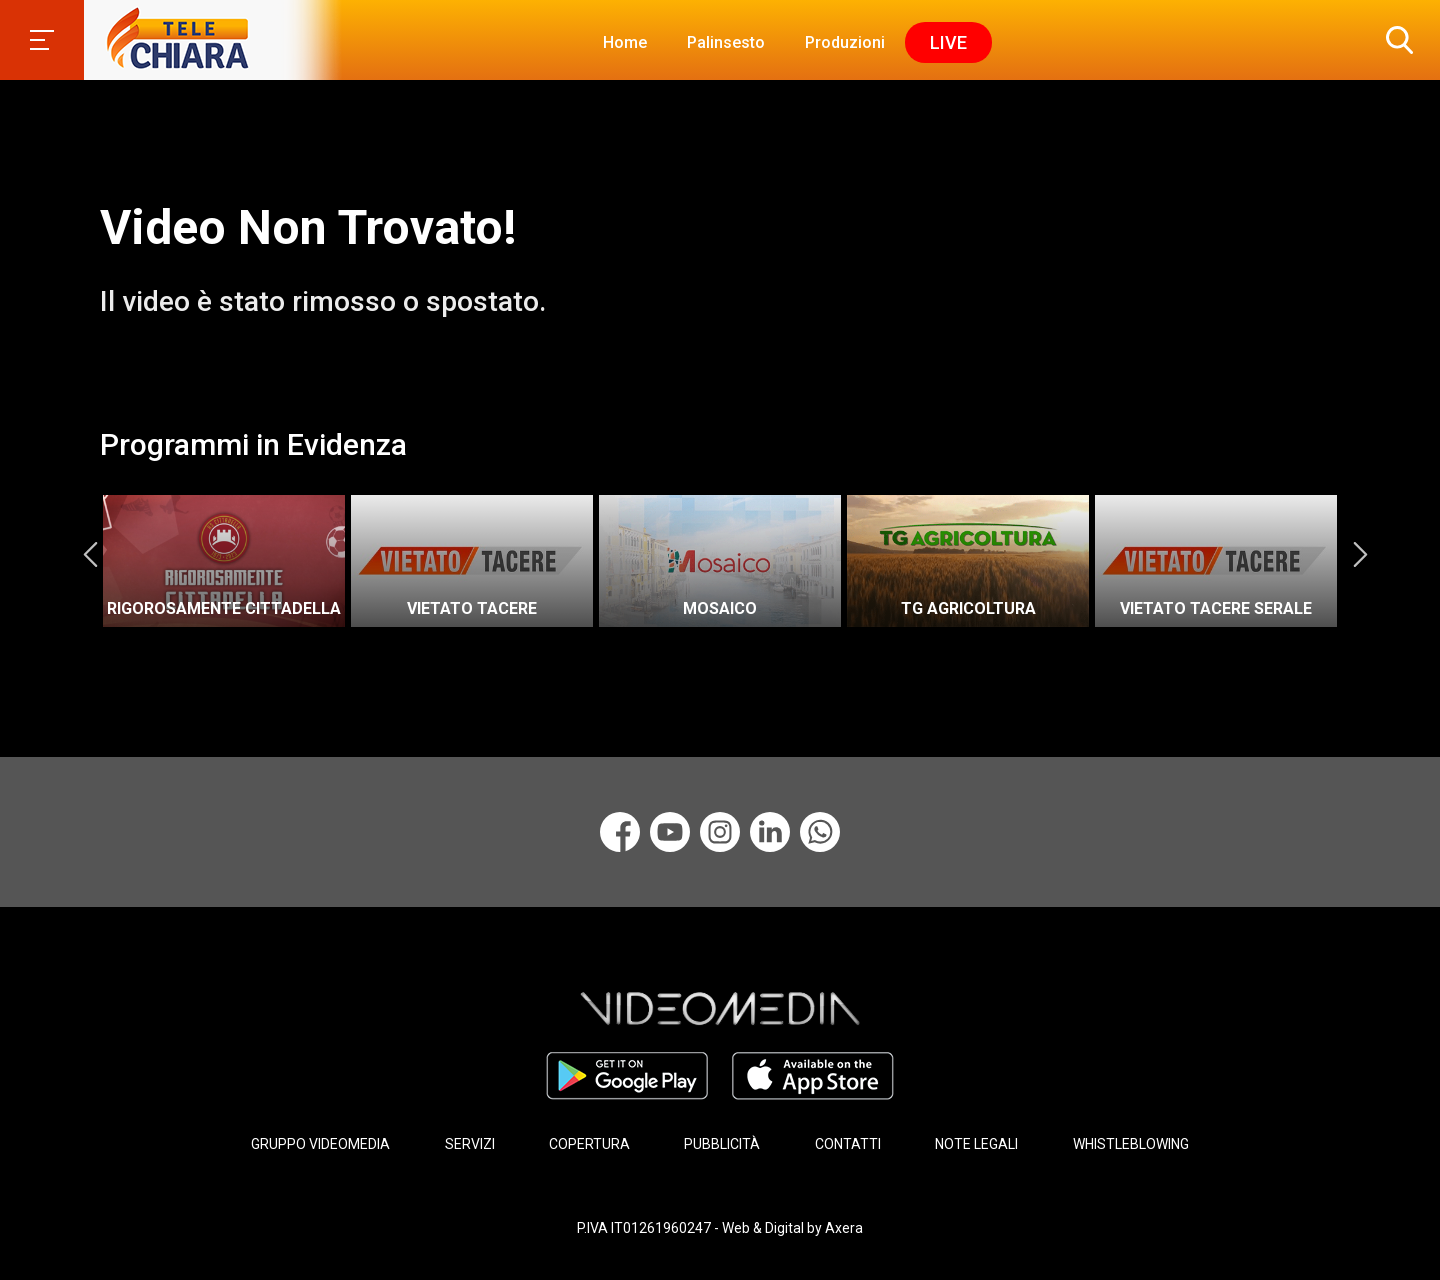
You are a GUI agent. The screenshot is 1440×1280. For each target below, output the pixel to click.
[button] (1395, 40)
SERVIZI (470, 1144)
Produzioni (845, 42)
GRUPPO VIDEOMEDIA (320, 1144)
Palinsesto (726, 42)
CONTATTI (848, 1144)
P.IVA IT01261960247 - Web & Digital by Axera (720, 1228)
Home (625, 42)
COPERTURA (589, 1144)
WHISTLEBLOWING (1131, 1144)
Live (948, 42)
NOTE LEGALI (976, 1144)
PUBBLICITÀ (722, 1144)
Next (1360, 554)
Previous (90, 554)
